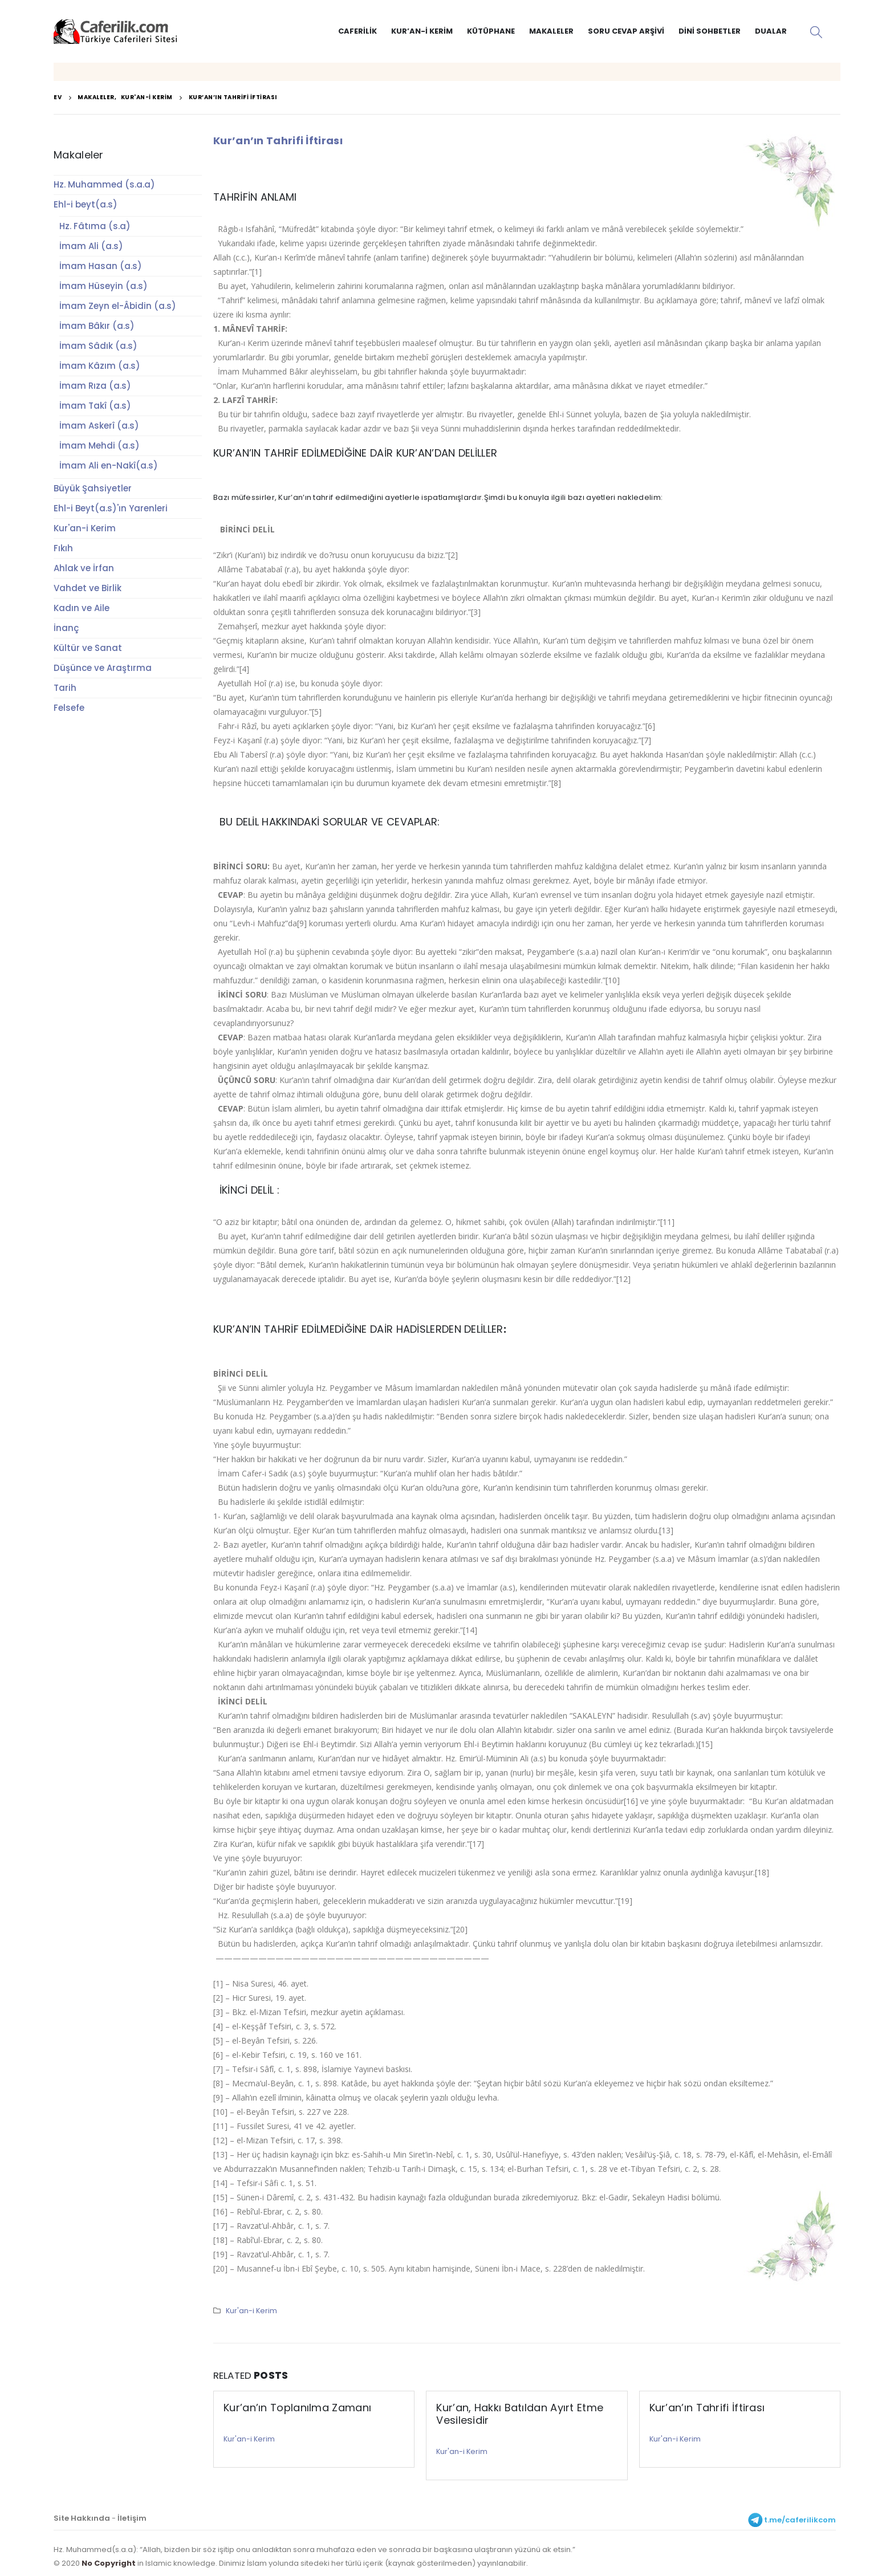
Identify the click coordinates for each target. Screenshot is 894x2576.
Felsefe (69, 708)
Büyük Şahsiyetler (93, 488)
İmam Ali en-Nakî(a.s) (108, 465)
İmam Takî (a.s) (95, 406)
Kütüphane (491, 31)
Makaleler (551, 31)
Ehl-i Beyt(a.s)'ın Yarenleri (111, 508)
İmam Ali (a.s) (91, 246)
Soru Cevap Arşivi (626, 31)
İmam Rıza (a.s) (95, 386)
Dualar (771, 31)
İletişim (132, 2518)
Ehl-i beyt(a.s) (85, 204)
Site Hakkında (82, 2518)
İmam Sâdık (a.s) (98, 346)
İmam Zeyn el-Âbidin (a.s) (117, 306)
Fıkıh (63, 548)
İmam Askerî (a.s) (99, 426)
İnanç (66, 628)
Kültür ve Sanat (88, 648)
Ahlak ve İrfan (84, 568)
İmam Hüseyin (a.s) (103, 286)
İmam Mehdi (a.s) (99, 445)
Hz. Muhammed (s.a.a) (104, 184)
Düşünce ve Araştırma (103, 668)
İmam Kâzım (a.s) (99, 366)
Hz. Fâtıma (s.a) (95, 226)
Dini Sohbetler (709, 31)
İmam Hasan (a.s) (100, 266)
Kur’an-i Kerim (422, 31)
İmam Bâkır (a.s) (97, 326)
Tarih (65, 688)
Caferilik (357, 31)
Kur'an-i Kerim (251, 2310)
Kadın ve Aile (81, 608)
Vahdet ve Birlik (87, 588)
